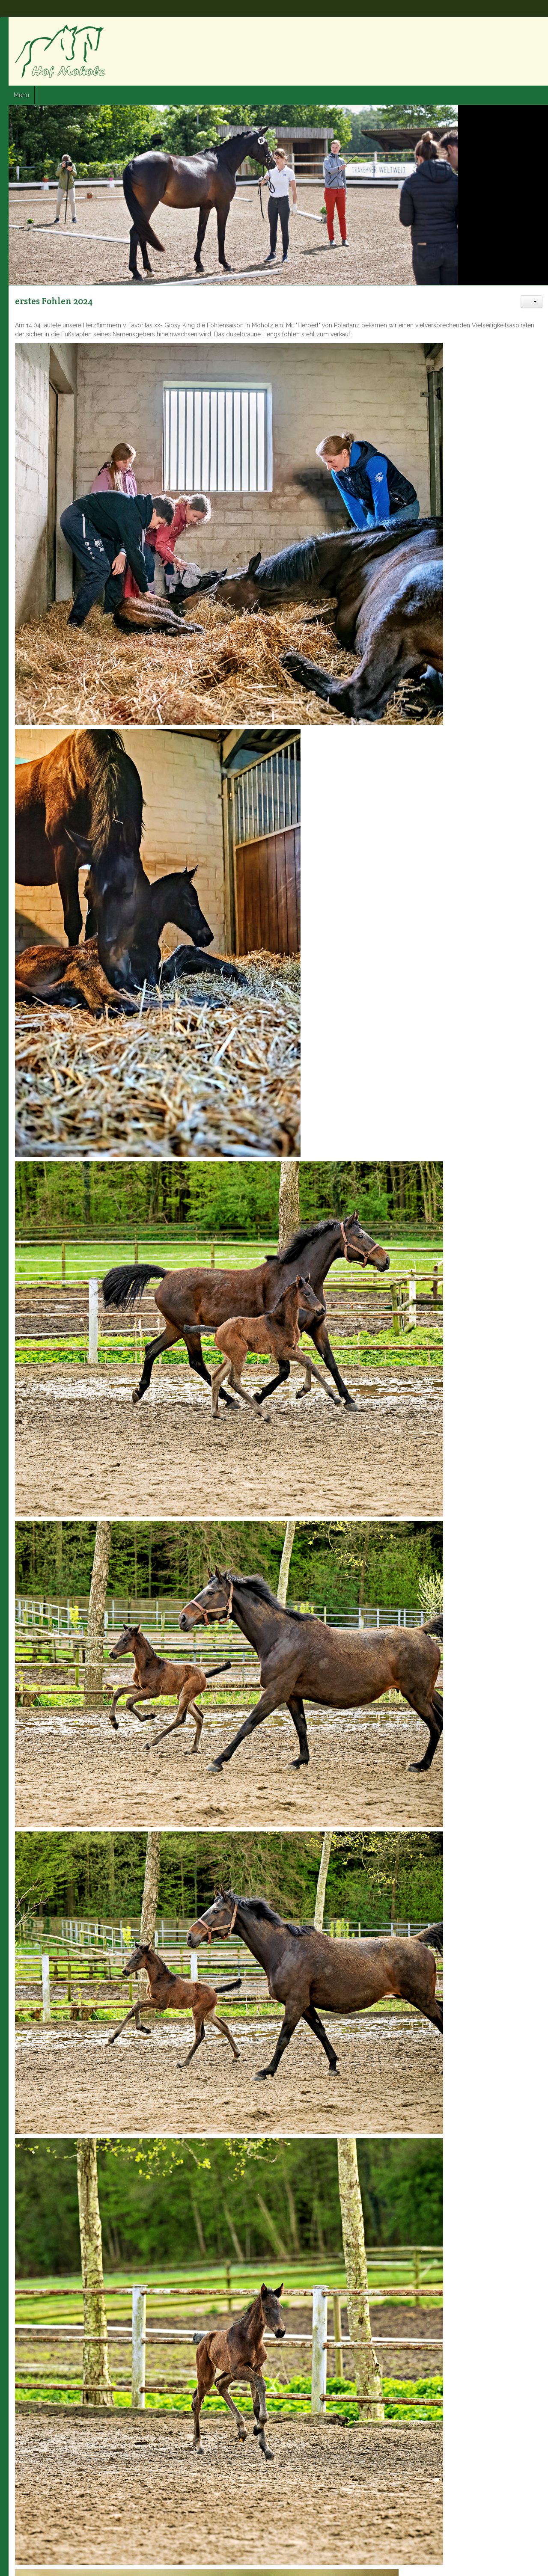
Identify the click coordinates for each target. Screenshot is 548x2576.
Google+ (533, 30)
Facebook (503, 30)
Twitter (518, 30)
